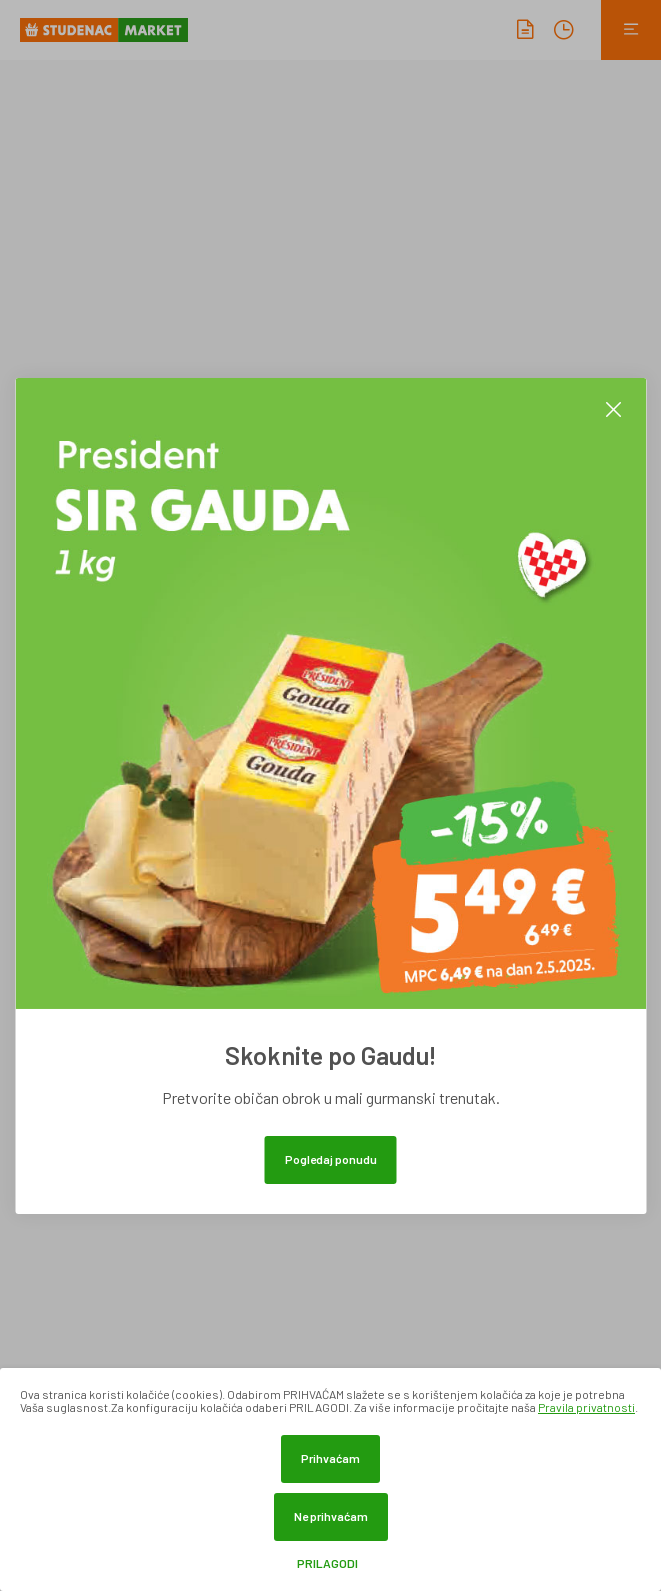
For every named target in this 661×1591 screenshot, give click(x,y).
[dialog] (330, 1479)
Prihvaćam (330, 1458)
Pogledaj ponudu (331, 1159)
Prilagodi (327, 1563)
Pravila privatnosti (586, 1407)
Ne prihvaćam (331, 1516)
